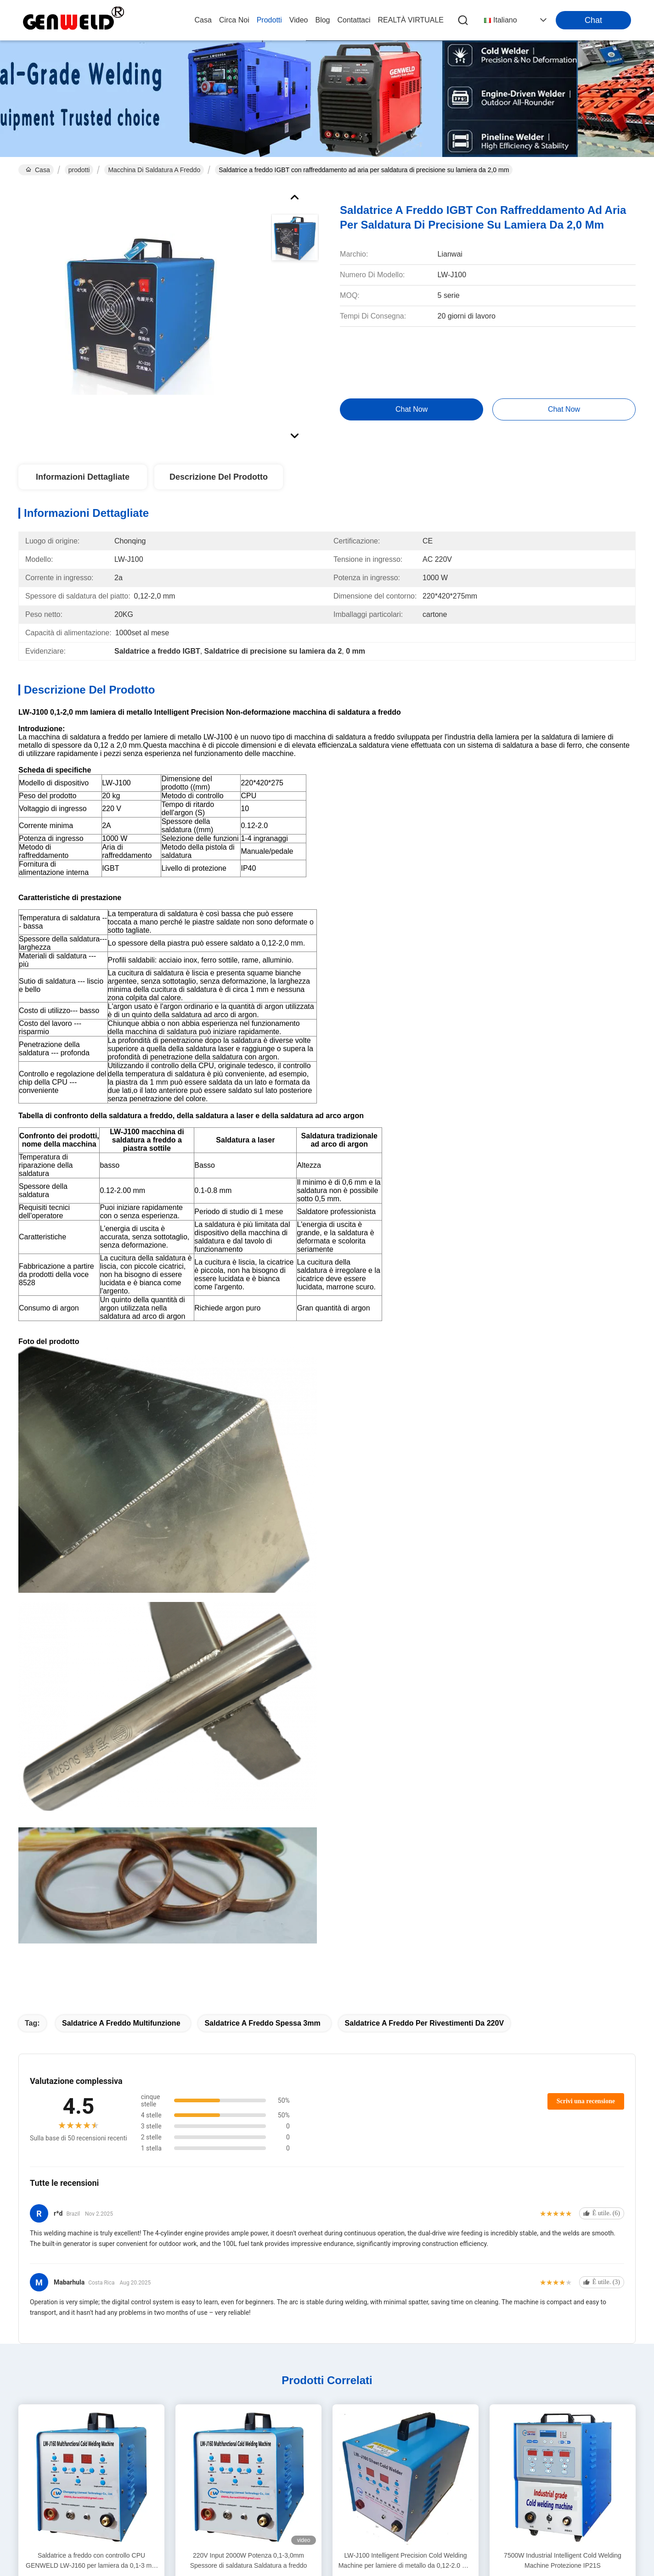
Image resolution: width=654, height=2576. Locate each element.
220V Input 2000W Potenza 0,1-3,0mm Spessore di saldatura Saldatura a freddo (248, 2560)
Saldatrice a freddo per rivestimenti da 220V (424, 2023)
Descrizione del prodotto (218, 477)
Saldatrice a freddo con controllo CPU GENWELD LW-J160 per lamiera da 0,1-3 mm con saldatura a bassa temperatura (91, 2561)
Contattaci (354, 20)
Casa (203, 20)
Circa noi (234, 20)
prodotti (269, 20)
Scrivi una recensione (586, 2101)
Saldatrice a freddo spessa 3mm (262, 2023)
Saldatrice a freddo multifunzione (121, 2023)
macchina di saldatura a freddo (154, 170)
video (298, 20)
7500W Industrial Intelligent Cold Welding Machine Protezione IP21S (562, 2560)
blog (322, 20)
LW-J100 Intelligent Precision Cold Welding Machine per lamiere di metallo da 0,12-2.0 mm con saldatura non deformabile (405, 2561)
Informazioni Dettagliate (83, 477)
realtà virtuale (411, 20)
